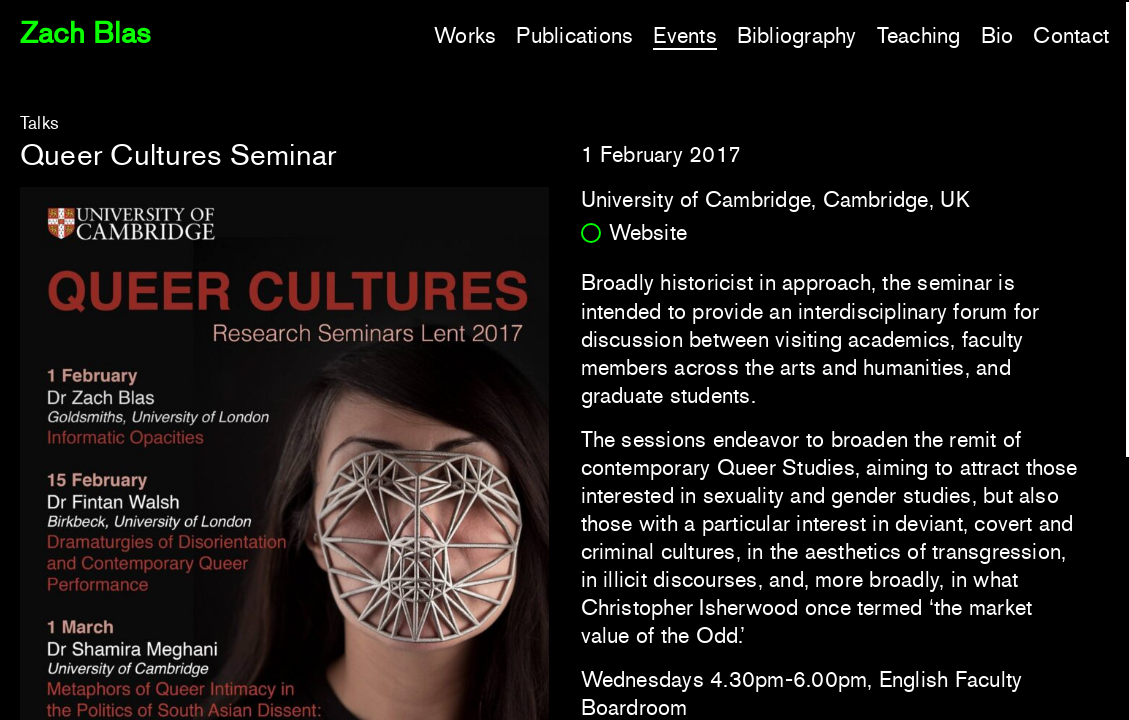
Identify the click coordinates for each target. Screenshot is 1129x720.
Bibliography (797, 35)
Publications (574, 35)
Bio (997, 35)
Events (684, 35)
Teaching (919, 35)
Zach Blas (85, 32)
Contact (1071, 35)
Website (648, 232)
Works (465, 35)
